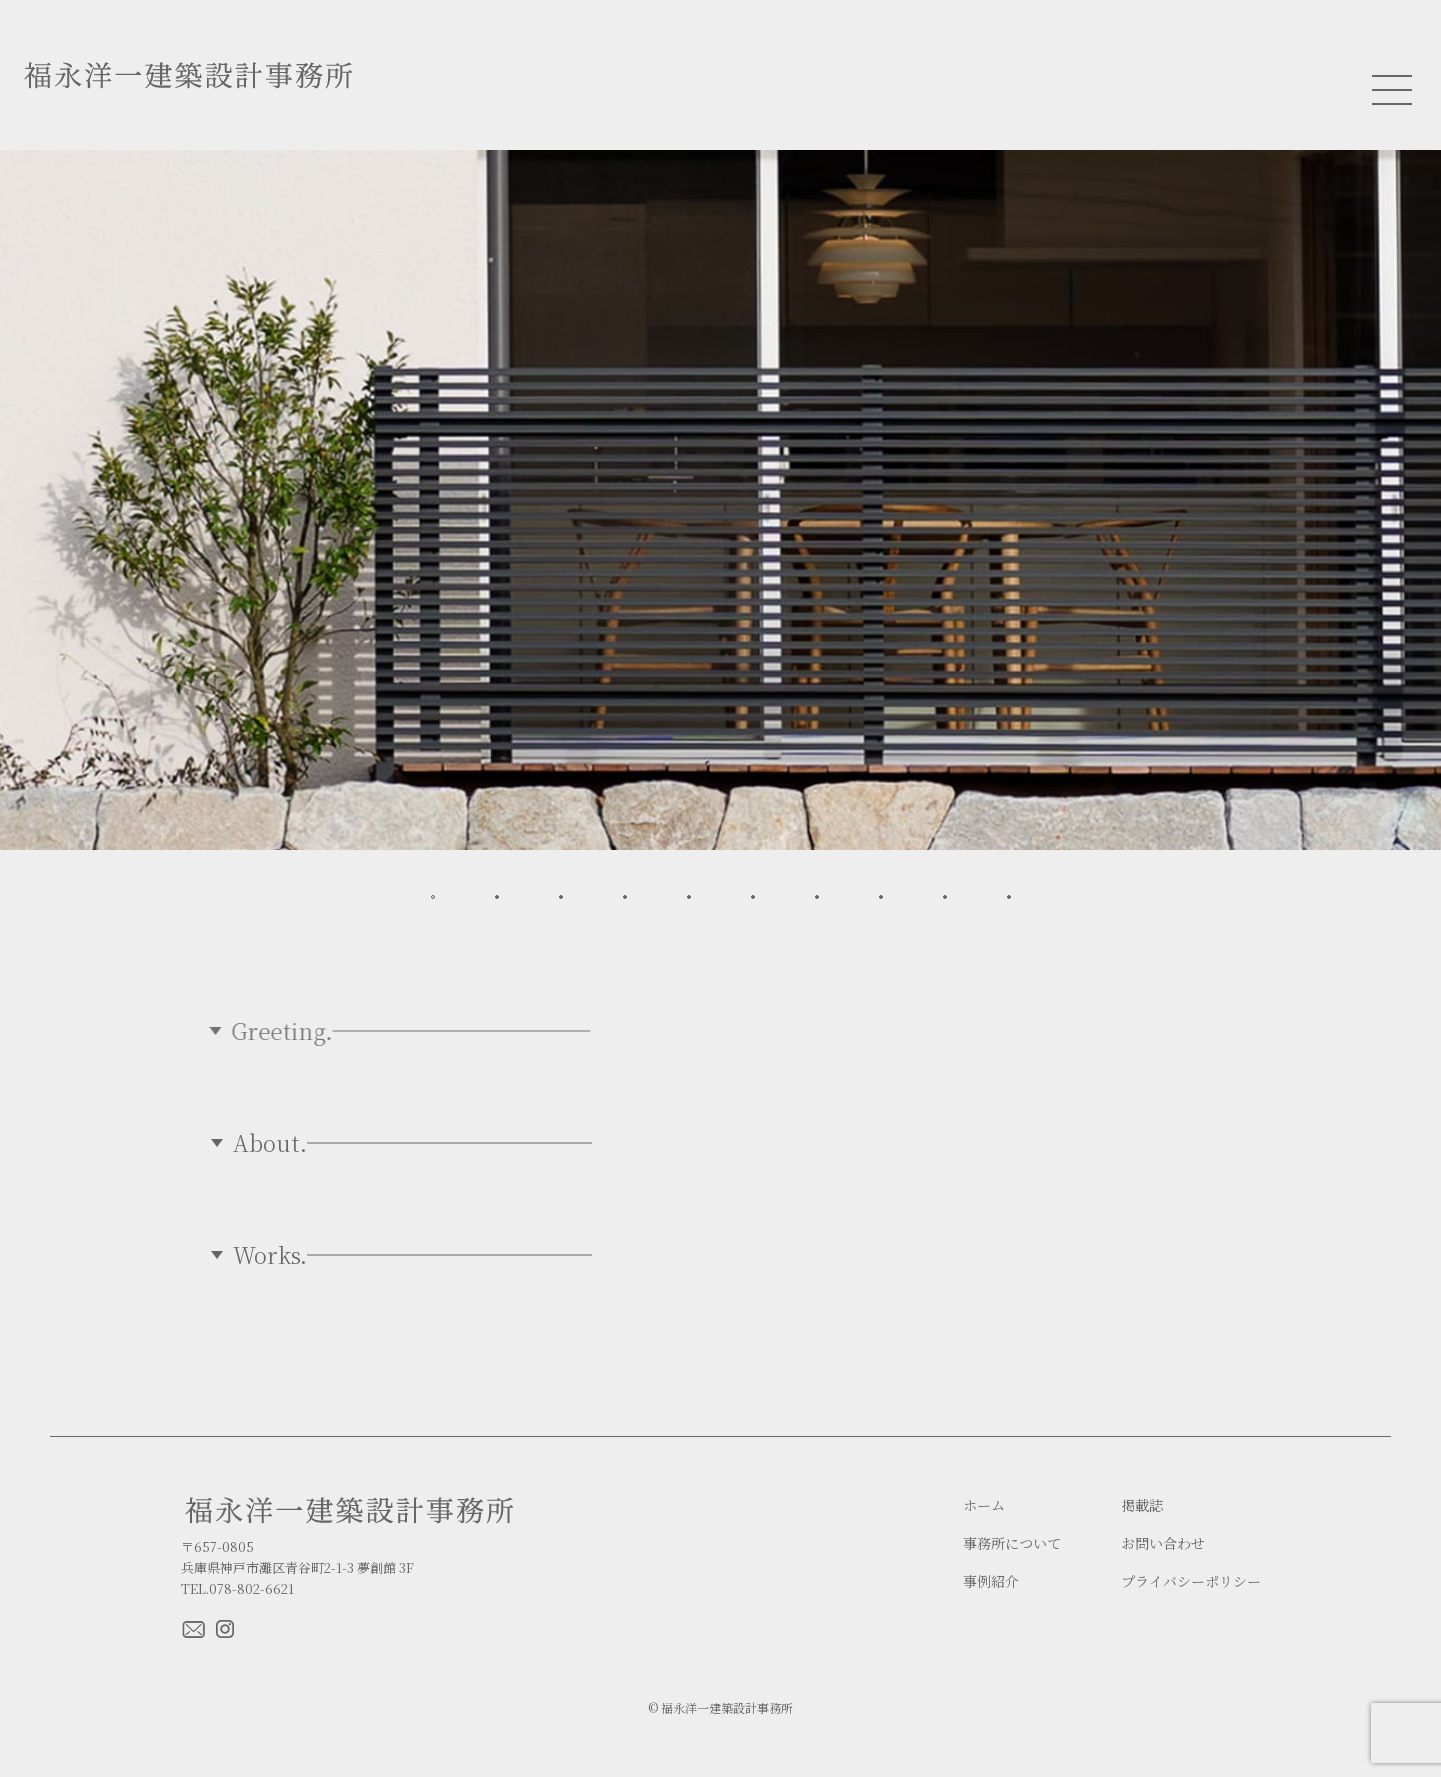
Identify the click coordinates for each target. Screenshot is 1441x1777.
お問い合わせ (1163, 1543)
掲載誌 (1142, 1505)
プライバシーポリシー (1191, 1581)
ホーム (984, 1505)
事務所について (1012, 1543)
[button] (433, 897)
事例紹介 (991, 1581)
